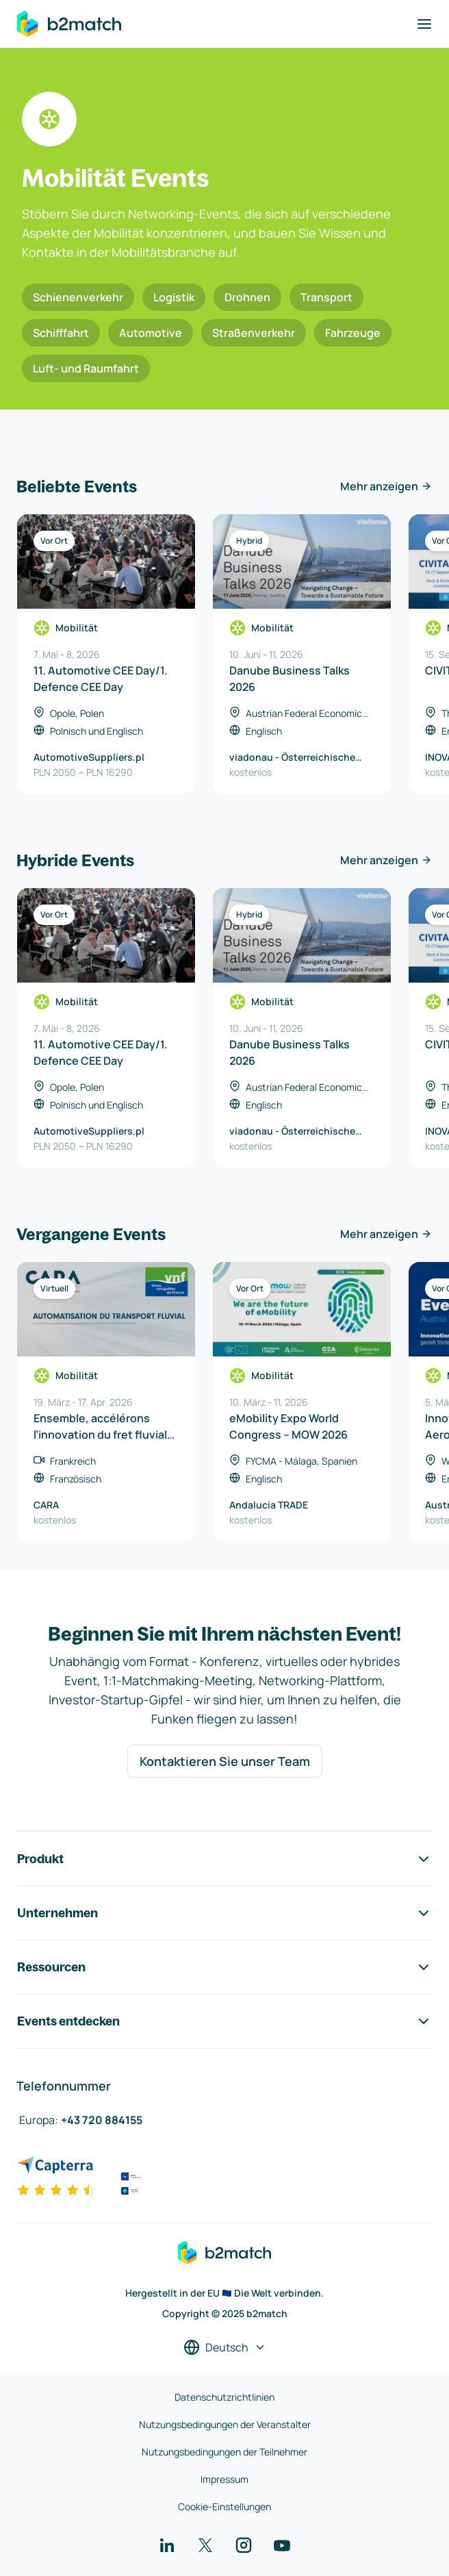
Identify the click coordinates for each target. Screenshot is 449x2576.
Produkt (224, 1859)
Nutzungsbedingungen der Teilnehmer (224, 2451)
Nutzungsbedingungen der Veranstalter (225, 2424)
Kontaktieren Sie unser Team (225, 1761)
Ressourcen (224, 1967)
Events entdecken (224, 2021)
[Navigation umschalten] (424, 24)
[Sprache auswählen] (225, 2347)
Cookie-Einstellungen (224, 2506)
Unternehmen (224, 1913)
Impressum (224, 2479)
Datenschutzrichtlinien (224, 2396)
